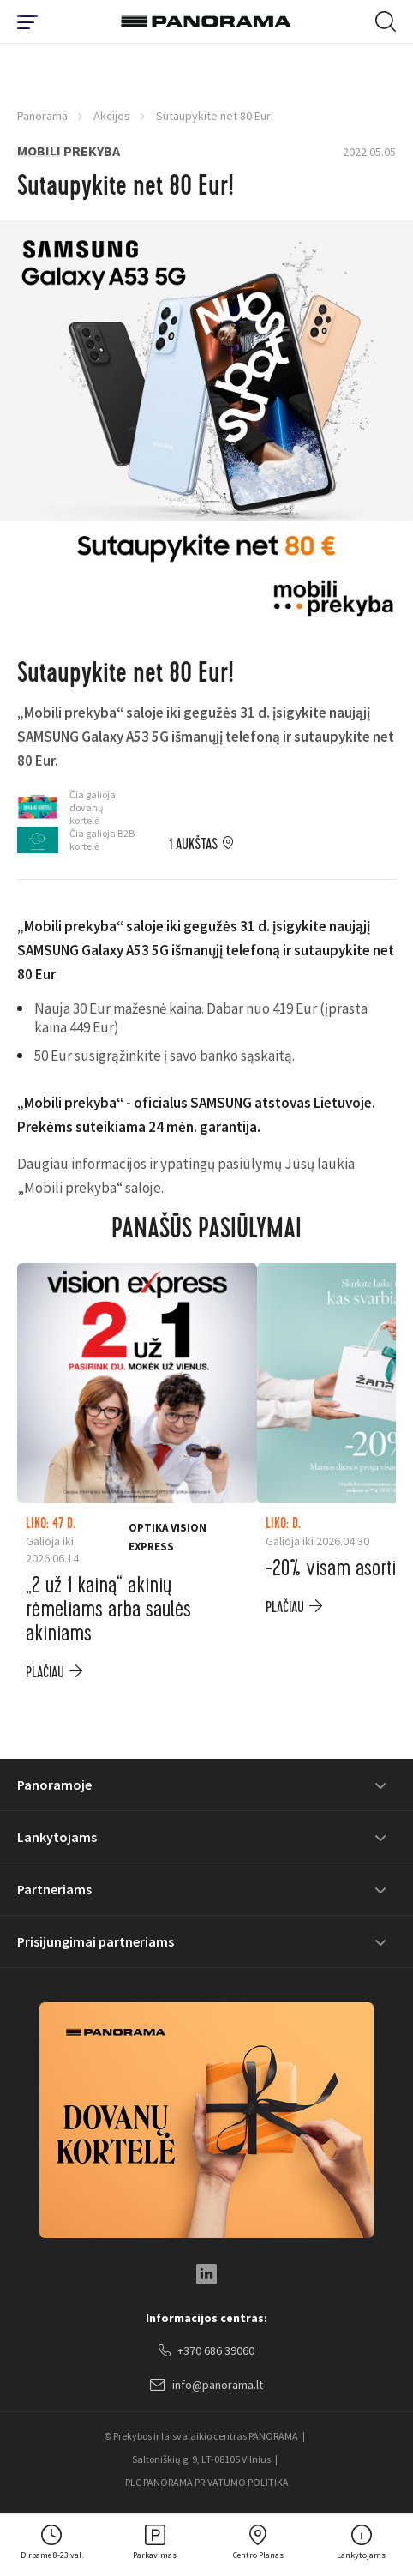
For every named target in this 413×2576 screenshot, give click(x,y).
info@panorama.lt (206, 2385)
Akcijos (111, 115)
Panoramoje (54, 1784)
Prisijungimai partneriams (95, 1941)
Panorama (42, 115)
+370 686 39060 (206, 2351)
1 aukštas (193, 844)
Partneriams (54, 1889)
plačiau (45, 1673)
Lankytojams (57, 1836)
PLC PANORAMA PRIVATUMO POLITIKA (207, 2482)
